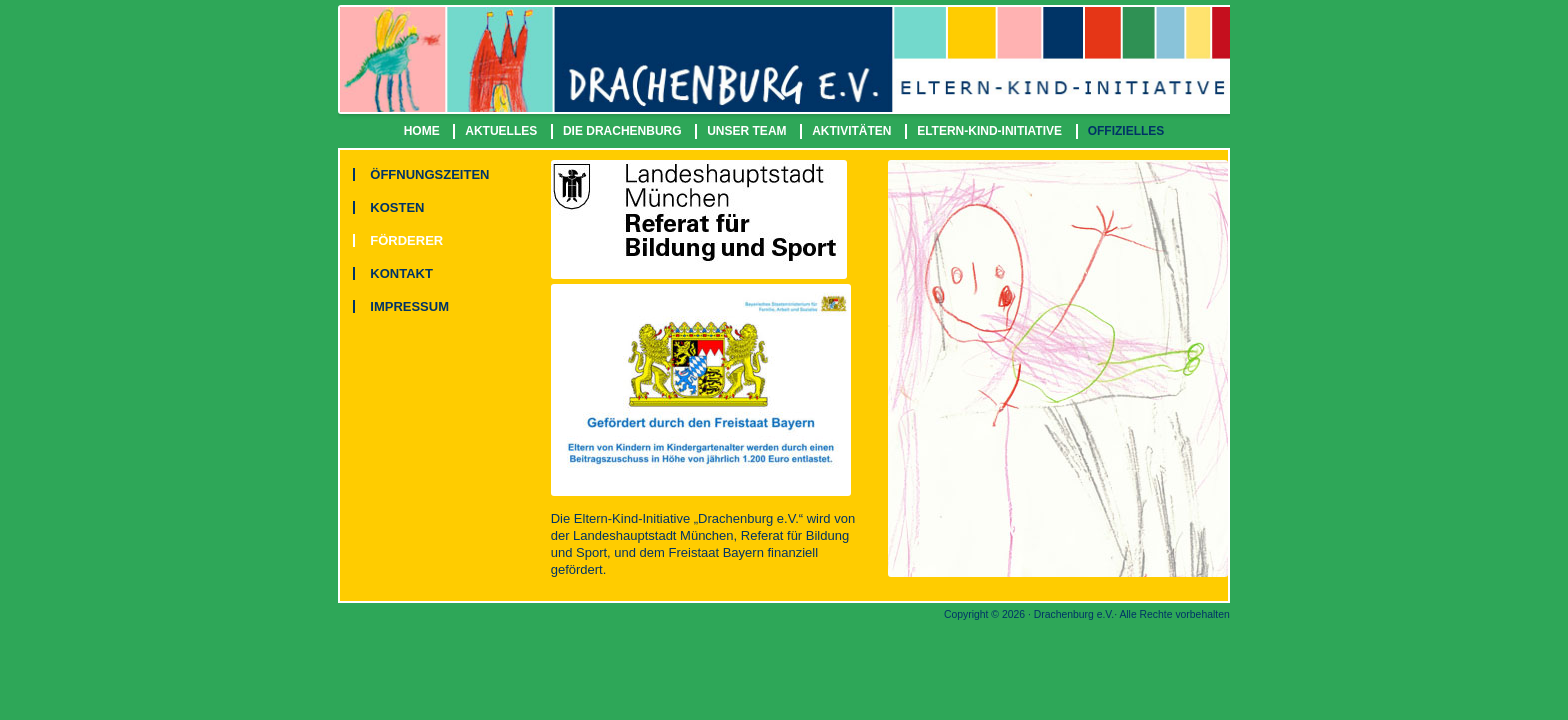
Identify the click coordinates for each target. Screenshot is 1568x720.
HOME (422, 131)
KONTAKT (401, 273)
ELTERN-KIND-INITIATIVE (989, 131)
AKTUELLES (501, 131)
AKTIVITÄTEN (851, 131)
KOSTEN (397, 207)
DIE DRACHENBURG (622, 131)
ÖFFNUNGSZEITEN (429, 174)
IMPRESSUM (409, 306)
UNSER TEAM (746, 131)
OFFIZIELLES (1126, 131)
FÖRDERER (406, 240)
